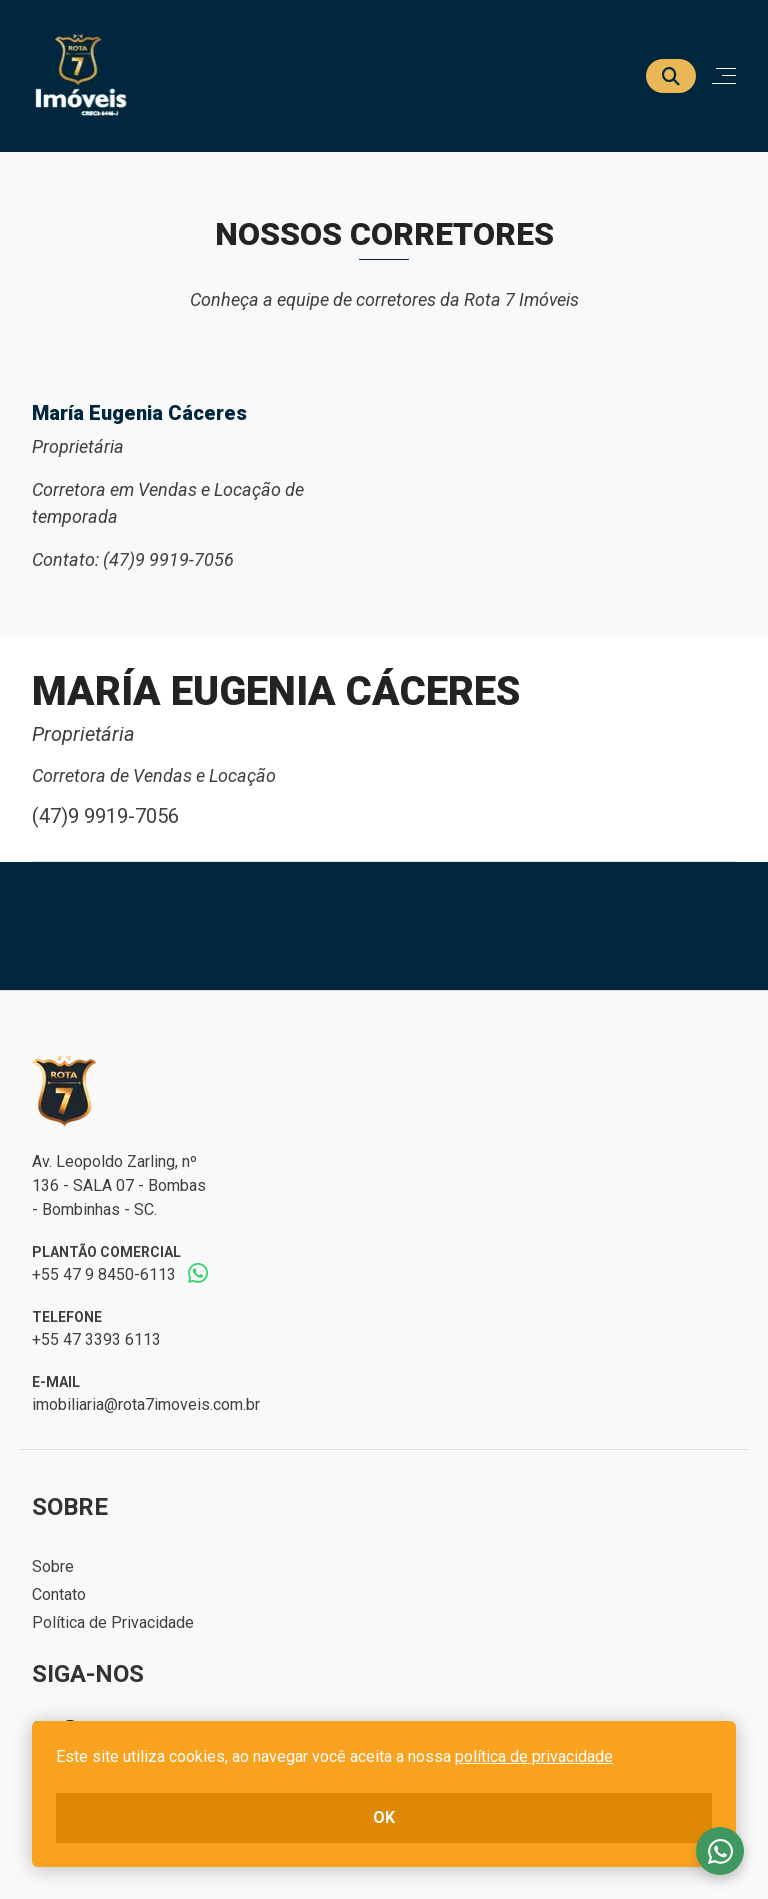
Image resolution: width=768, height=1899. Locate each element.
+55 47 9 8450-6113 (104, 1274)
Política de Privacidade (113, 1622)
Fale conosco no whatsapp (720, 1851)
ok (384, 1817)
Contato (59, 1594)
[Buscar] (671, 76)
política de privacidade (534, 1756)
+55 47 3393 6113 (96, 1339)
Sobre (53, 1566)
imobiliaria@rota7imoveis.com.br (146, 1404)
